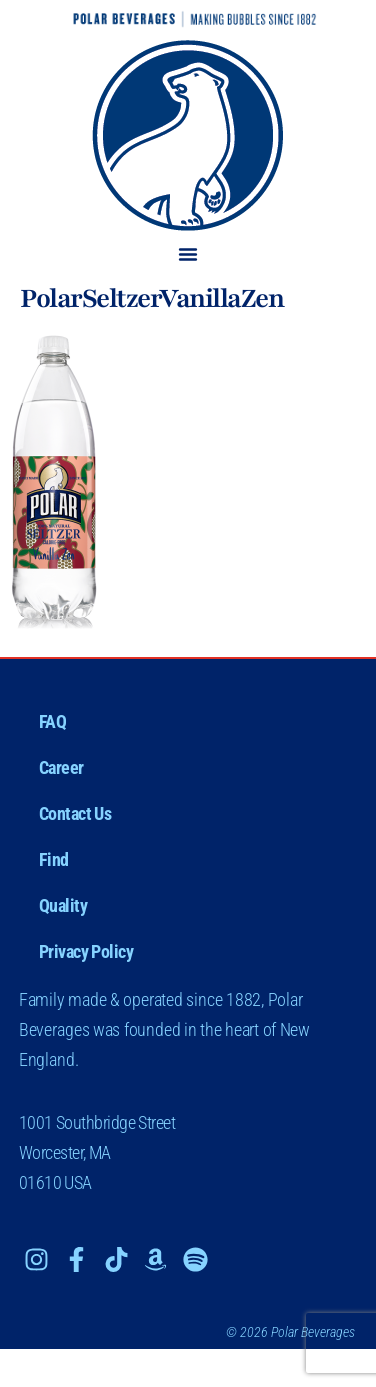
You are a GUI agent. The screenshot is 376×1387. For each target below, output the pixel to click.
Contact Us (75, 813)
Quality (63, 905)
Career (61, 767)
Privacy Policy (86, 951)
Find (54, 859)
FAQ (53, 721)
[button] (188, 254)
